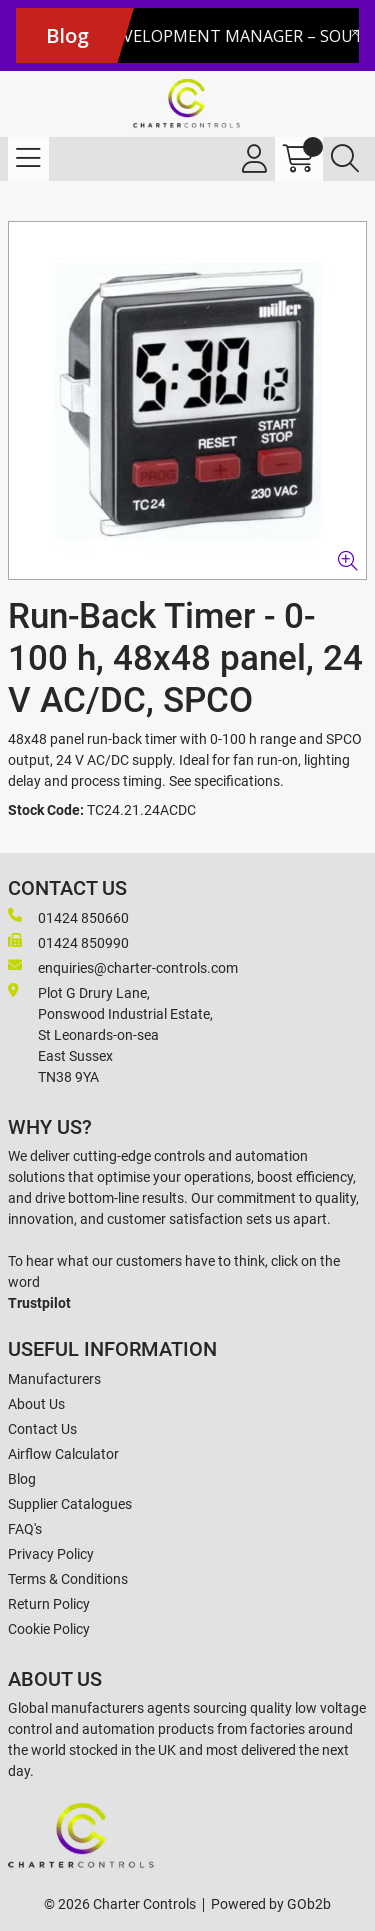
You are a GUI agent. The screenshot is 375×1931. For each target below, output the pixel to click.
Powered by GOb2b (271, 1904)
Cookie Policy (49, 1629)
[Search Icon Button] (345, 159)
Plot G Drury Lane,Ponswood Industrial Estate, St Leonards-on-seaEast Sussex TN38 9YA (110, 1034)
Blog (22, 1479)
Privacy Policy (51, 1554)
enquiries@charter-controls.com (123, 967)
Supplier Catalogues (70, 1504)
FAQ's (25, 1529)
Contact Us (42, 1429)
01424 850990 (68, 942)
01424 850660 (68, 917)
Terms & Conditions (68, 1579)
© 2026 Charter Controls (120, 1904)
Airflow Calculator (63, 1454)
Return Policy (49, 1604)
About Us (36, 1404)
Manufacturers (54, 1379)
